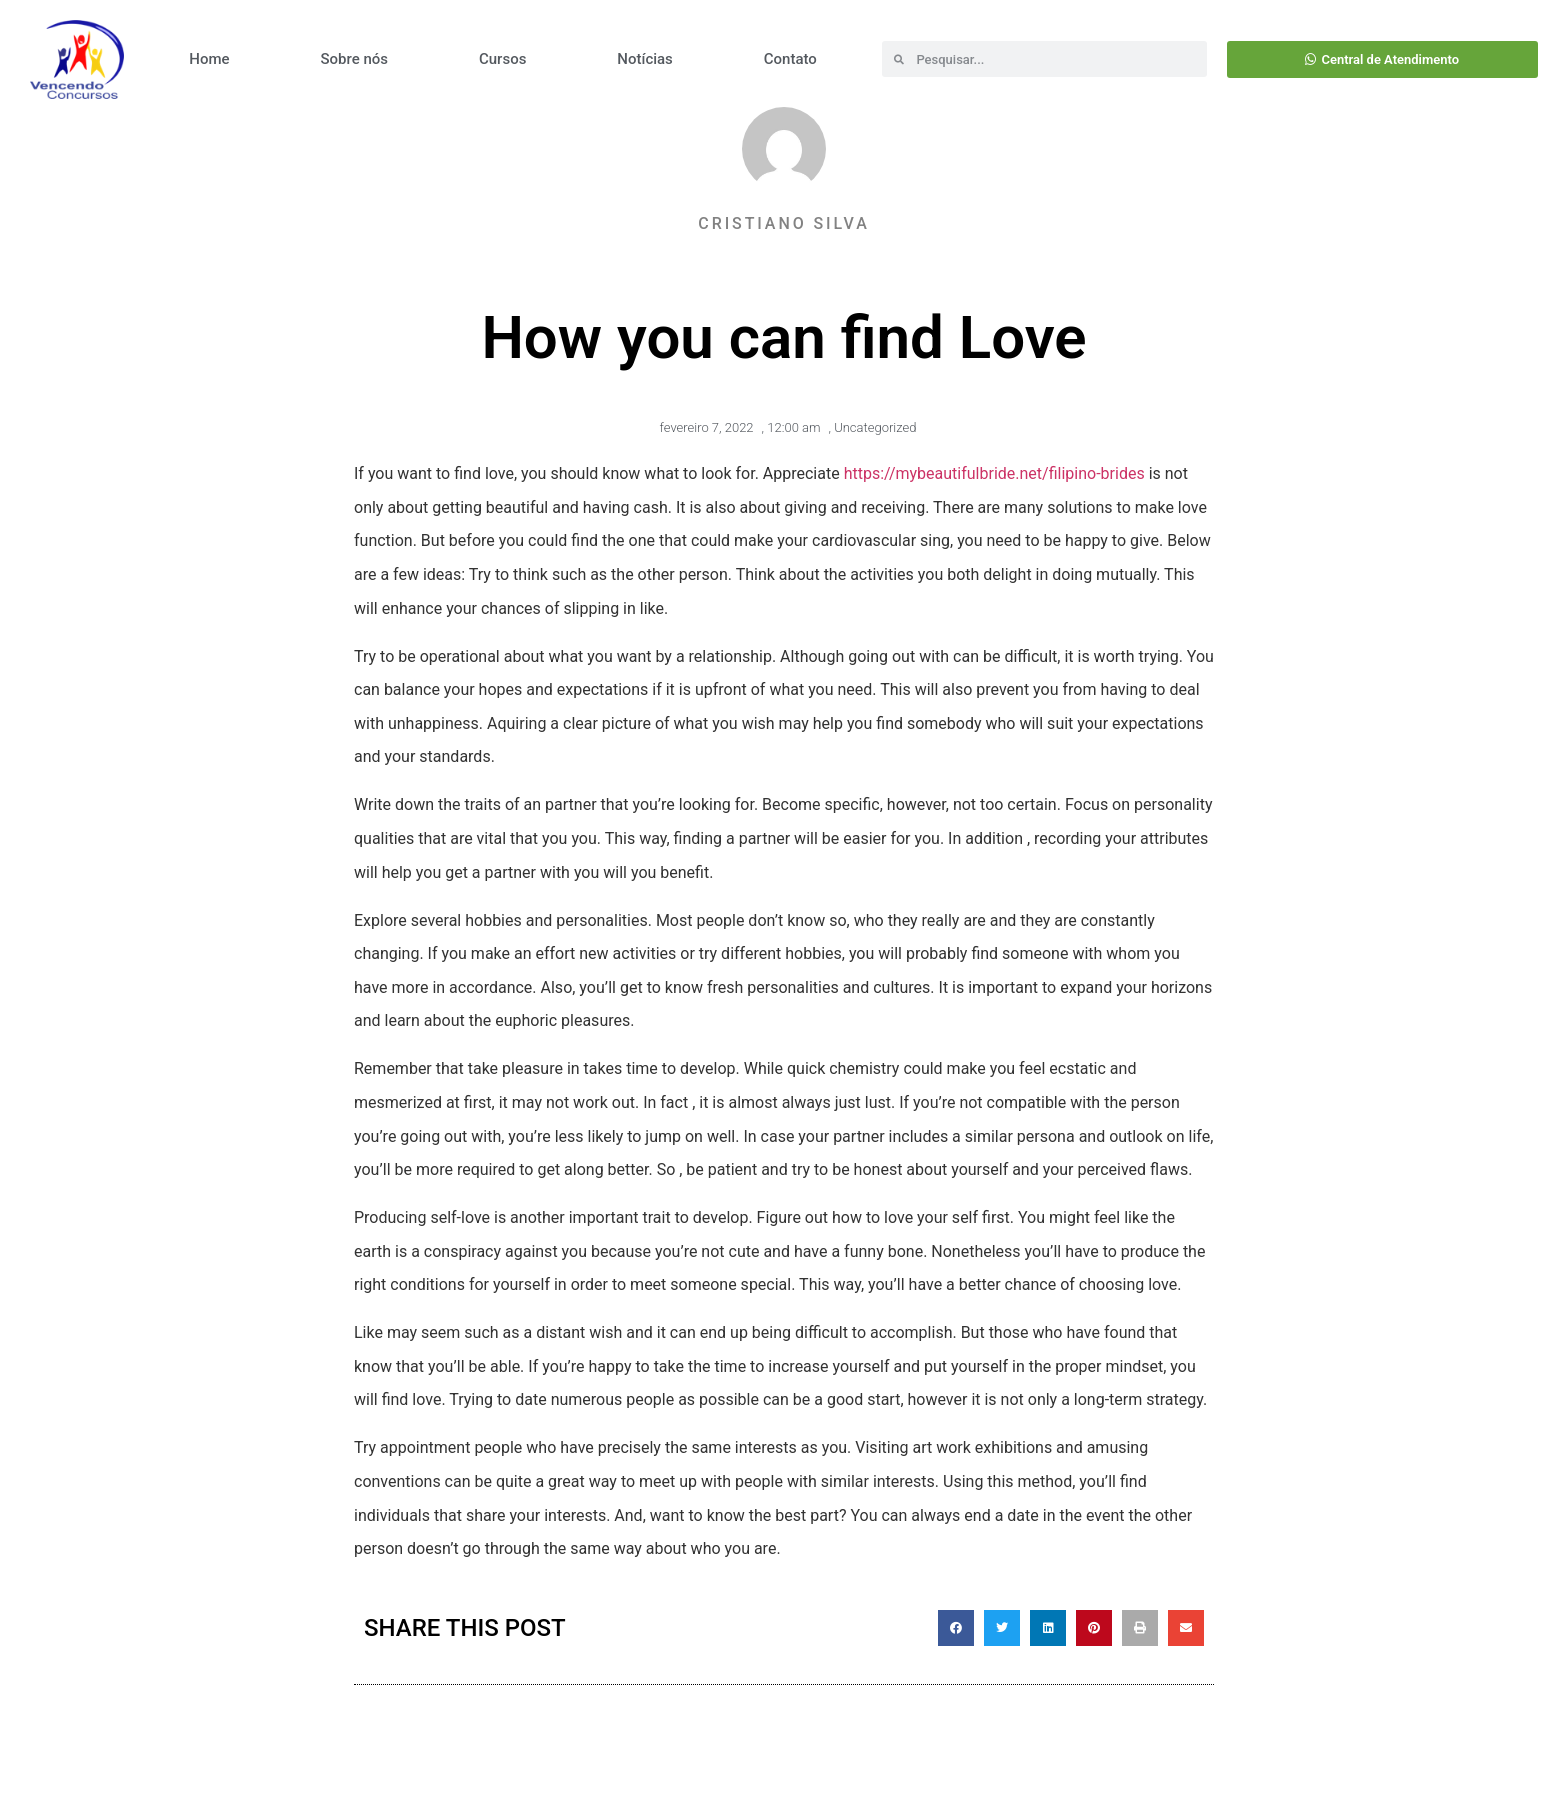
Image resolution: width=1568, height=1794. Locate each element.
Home (209, 59)
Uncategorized (875, 427)
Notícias (645, 59)
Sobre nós (354, 59)
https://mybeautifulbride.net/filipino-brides (994, 473)
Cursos (502, 59)
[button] (956, 1628)
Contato (790, 59)
